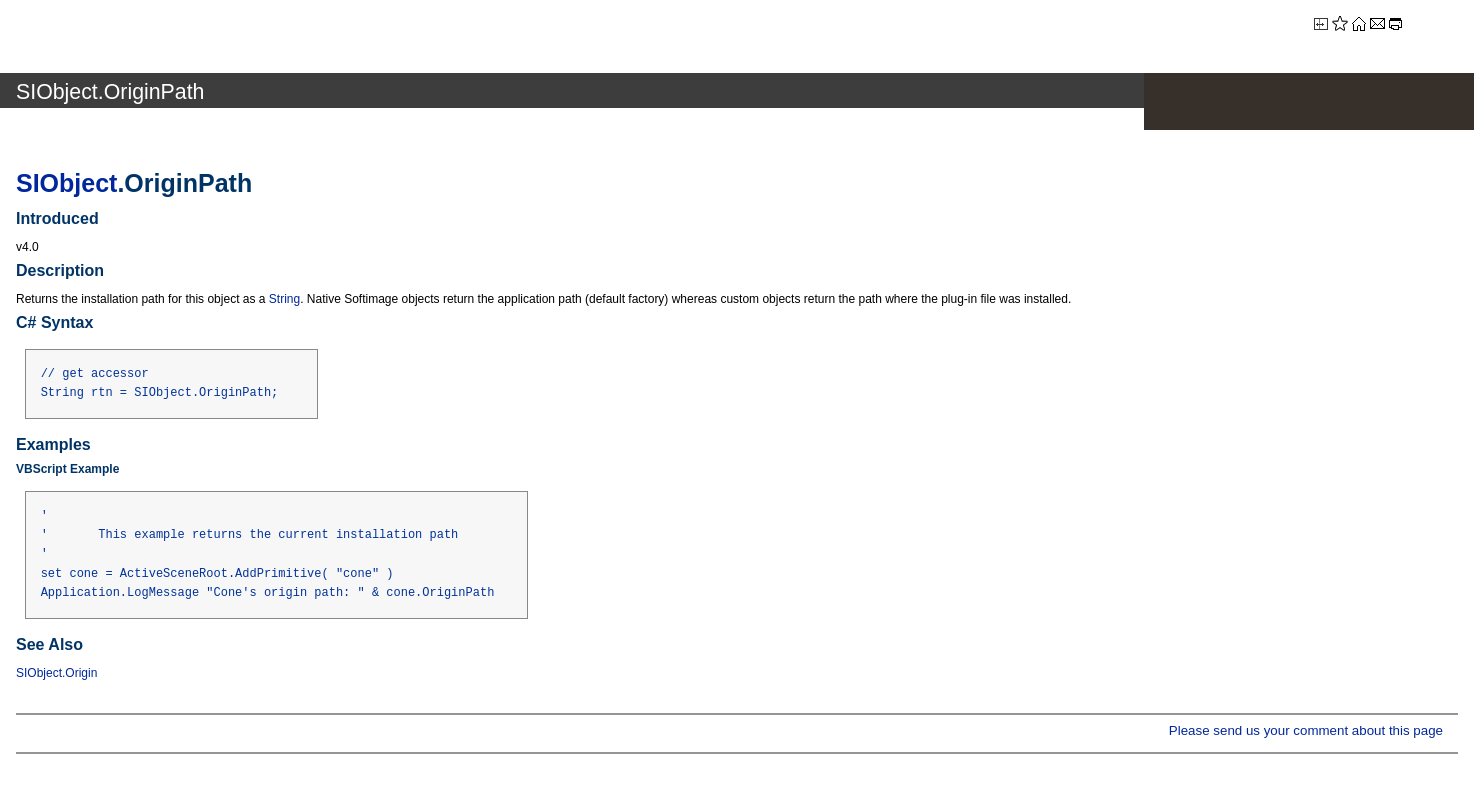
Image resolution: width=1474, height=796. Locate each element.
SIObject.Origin (56, 673)
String (284, 299)
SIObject (66, 183)
